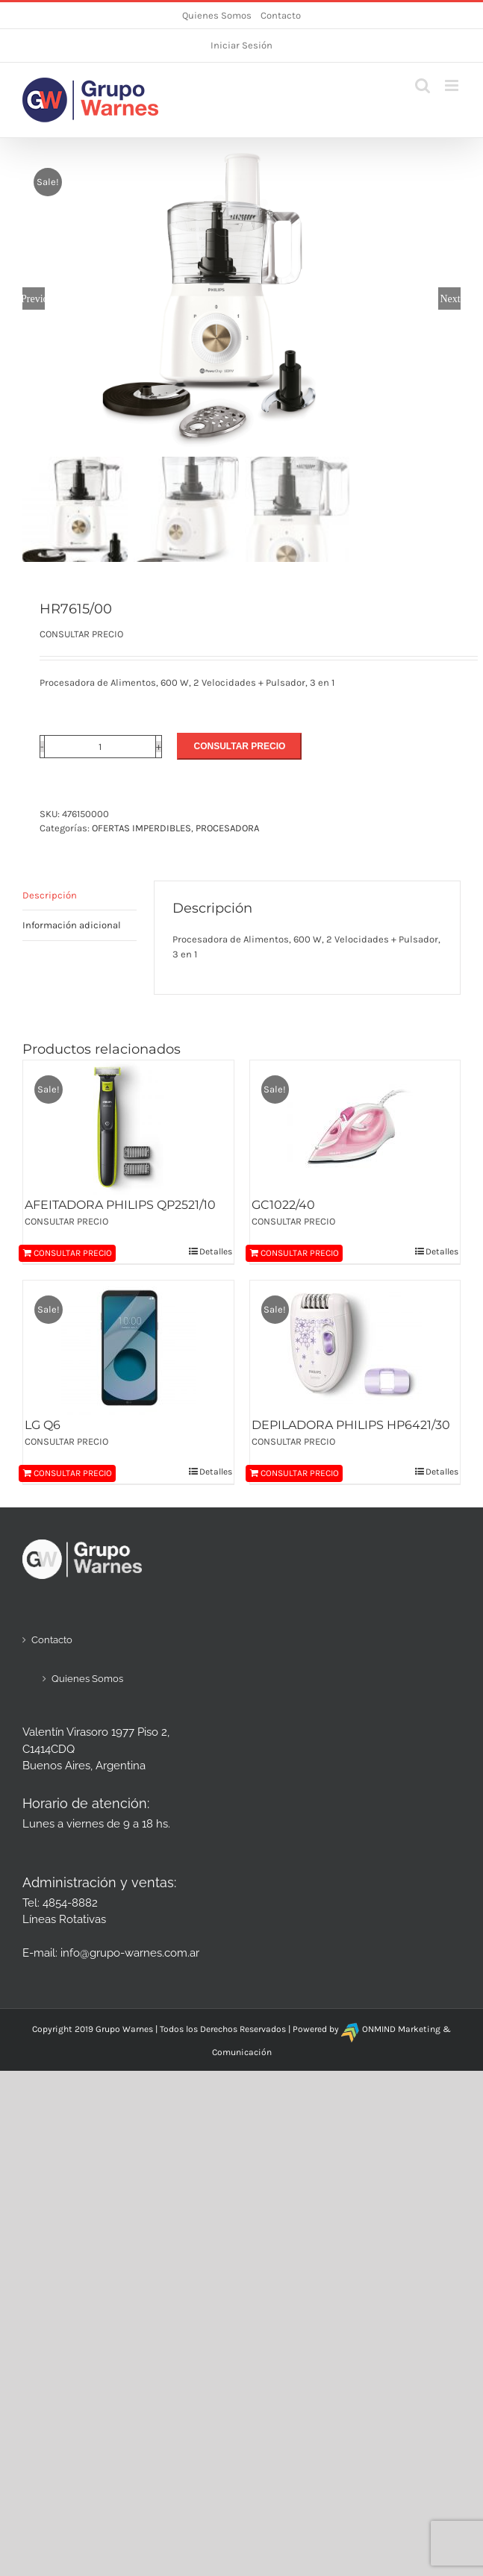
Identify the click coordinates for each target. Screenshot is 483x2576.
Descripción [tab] (49, 895)
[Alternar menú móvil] (453, 85)
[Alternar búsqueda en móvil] (422, 85)
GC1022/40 (283, 1205)
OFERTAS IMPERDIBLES (141, 828)
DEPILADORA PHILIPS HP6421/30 (351, 1425)
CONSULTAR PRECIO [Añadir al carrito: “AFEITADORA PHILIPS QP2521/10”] (73, 1253)
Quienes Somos (217, 15)
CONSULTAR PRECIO (239, 746)
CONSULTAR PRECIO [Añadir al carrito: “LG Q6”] (73, 1473)
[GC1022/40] (355, 1127)
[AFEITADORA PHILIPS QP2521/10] (128, 1127)
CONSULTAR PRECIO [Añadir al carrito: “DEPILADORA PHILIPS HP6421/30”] (300, 1473)
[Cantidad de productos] (100, 746)
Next (450, 298)
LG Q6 (42, 1425)
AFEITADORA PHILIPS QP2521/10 (120, 1205)
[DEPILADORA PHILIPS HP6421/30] (355, 1348)
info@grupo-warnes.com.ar (129, 1953)
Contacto (281, 15)
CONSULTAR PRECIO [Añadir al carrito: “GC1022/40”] (300, 1253)
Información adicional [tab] (71, 925)
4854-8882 (70, 1903)
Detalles (215, 1251)
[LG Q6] (128, 1348)
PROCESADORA (227, 828)
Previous (33, 298)
